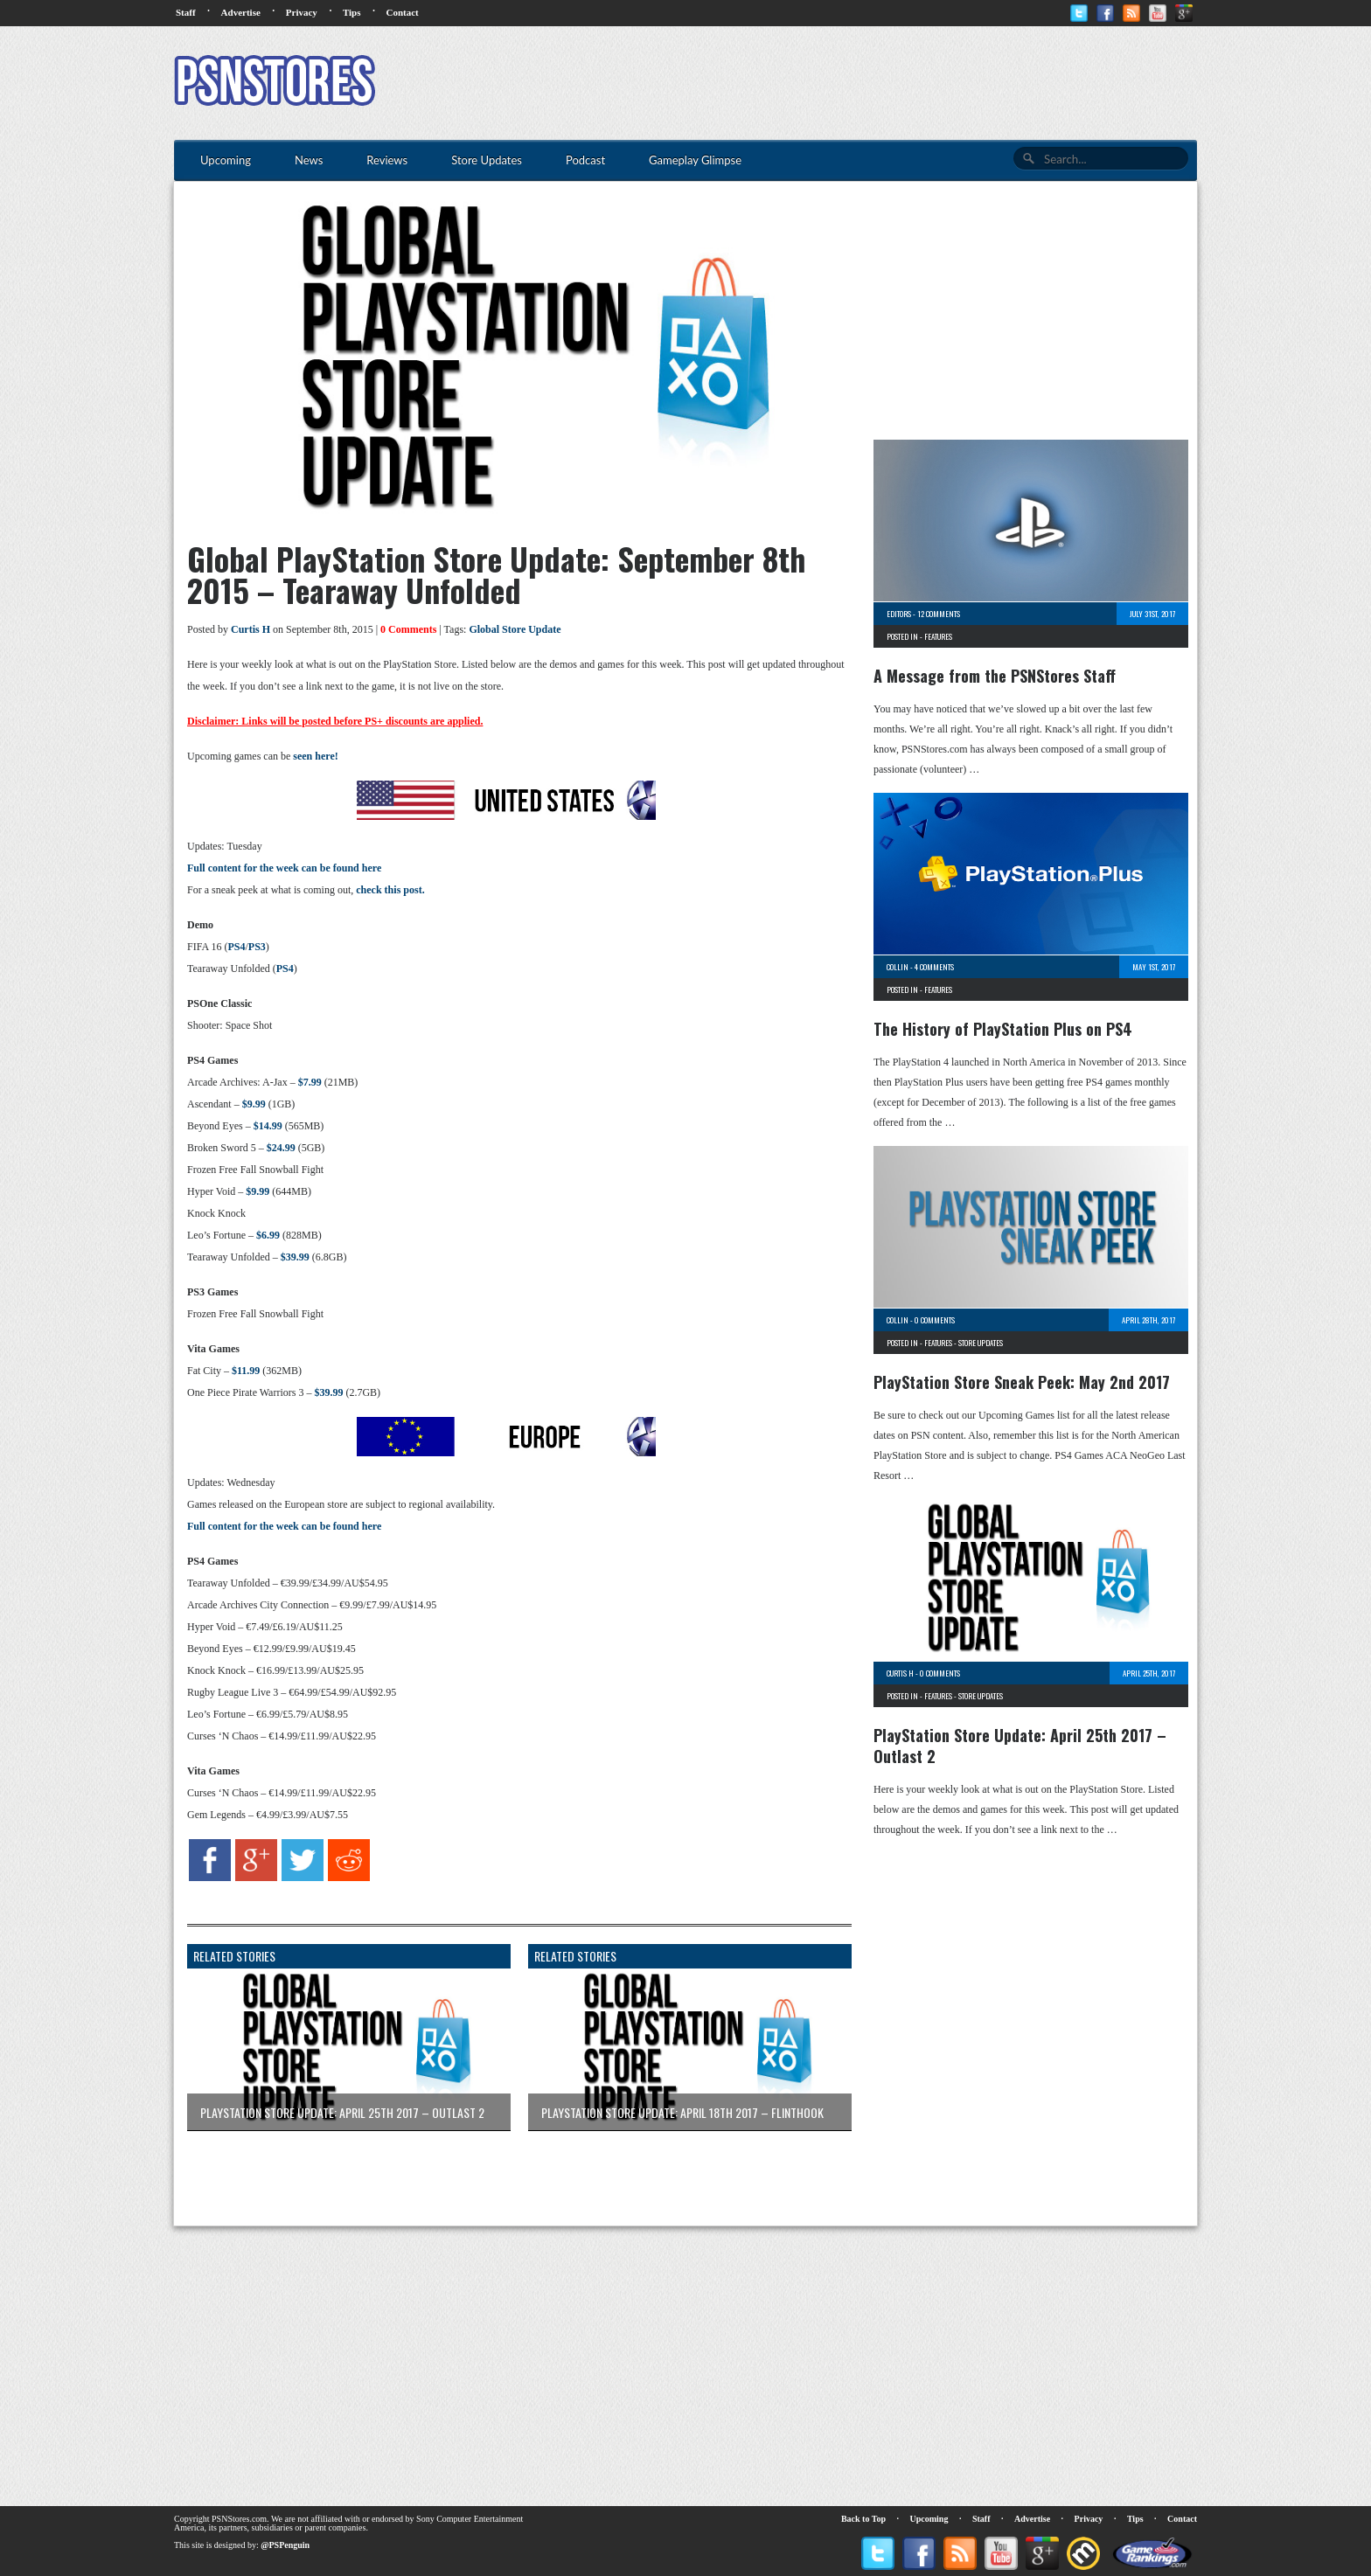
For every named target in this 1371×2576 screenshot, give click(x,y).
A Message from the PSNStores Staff (994, 675)
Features (938, 636)
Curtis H (250, 629)
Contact (402, 12)
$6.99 (268, 1235)
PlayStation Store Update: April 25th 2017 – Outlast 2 (1019, 1745)
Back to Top (863, 2519)
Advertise (241, 12)
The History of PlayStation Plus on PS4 (1002, 1028)
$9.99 (254, 1104)
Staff (186, 12)
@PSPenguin (285, 2545)
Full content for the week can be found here (284, 868)
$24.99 (281, 1148)
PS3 (257, 947)
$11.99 (246, 1370)
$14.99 (268, 1126)
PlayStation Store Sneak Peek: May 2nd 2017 (1021, 1382)
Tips (352, 12)
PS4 (236, 947)
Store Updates (980, 1343)
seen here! (315, 756)
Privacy (301, 12)
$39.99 (295, 1257)
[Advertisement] (878, 83)
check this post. (390, 890)
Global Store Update (514, 629)
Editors (899, 614)
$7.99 (310, 1082)
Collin (897, 967)
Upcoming (929, 2519)
